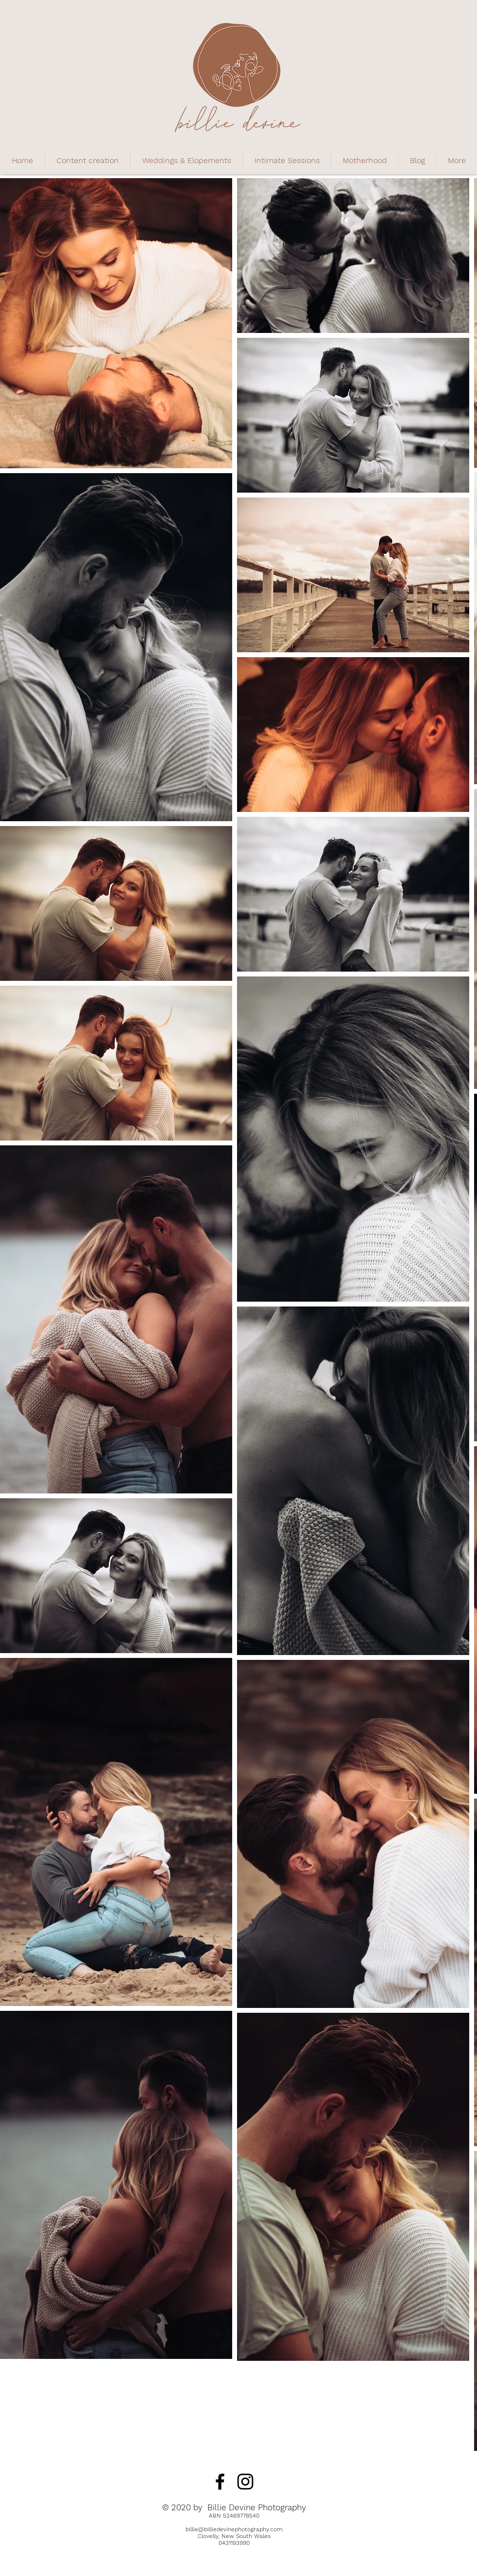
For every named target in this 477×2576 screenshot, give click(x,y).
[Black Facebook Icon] (220, 2481)
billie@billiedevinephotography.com (234, 2529)
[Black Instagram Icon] (245, 2481)
